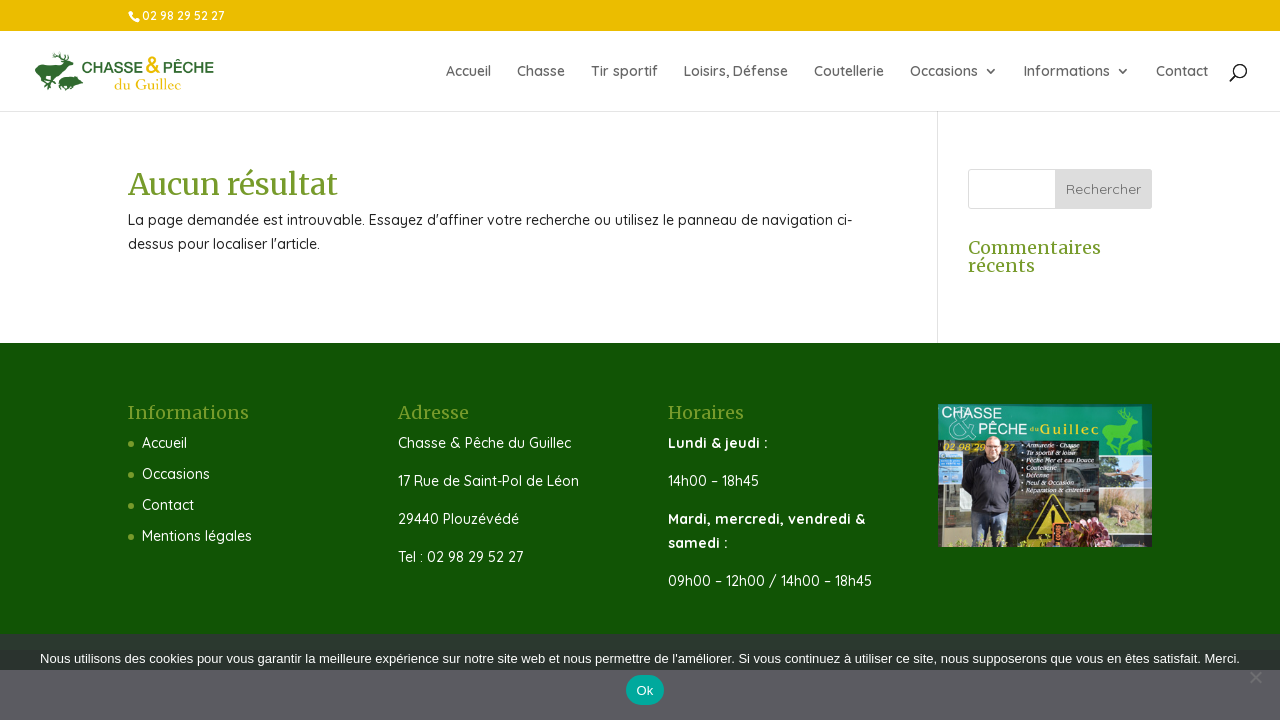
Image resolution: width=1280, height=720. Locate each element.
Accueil (468, 72)
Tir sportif (624, 72)
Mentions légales (197, 536)
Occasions (944, 72)
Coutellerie (849, 72)
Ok (644, 690)
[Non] (1255, 677)
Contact (1182, 72)
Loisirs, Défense (736, 72)
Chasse (541, 72)
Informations (1067, 72)
